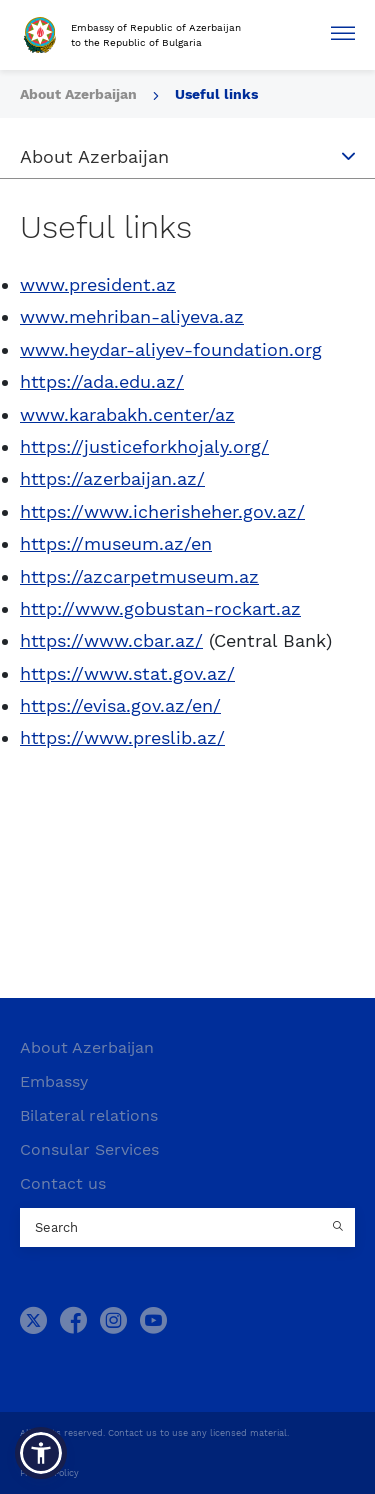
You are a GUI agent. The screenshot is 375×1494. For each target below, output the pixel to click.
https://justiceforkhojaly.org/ (144, 446)
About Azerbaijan (80, 94)
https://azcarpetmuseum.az (139, 576)
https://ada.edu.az (98, 381)
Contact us (63, 1183)
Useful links (216, 94)
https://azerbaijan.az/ (112, 478)
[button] (41, 1453)
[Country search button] (340, 1228)
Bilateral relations (89, 1115)
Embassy (54, 1081)
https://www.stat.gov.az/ (127, 673)
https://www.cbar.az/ (111, 640)
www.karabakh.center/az (127, 414)
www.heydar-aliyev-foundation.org (171, 349)
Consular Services (89, 1149)
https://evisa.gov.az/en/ (120, 705)
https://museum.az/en (116, 543)
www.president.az (98, 284)
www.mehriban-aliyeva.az (132, 316)
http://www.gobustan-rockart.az (160, 608)
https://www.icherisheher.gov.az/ (162, 511)
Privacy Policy (49, 1473)
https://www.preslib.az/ (122, 737)
